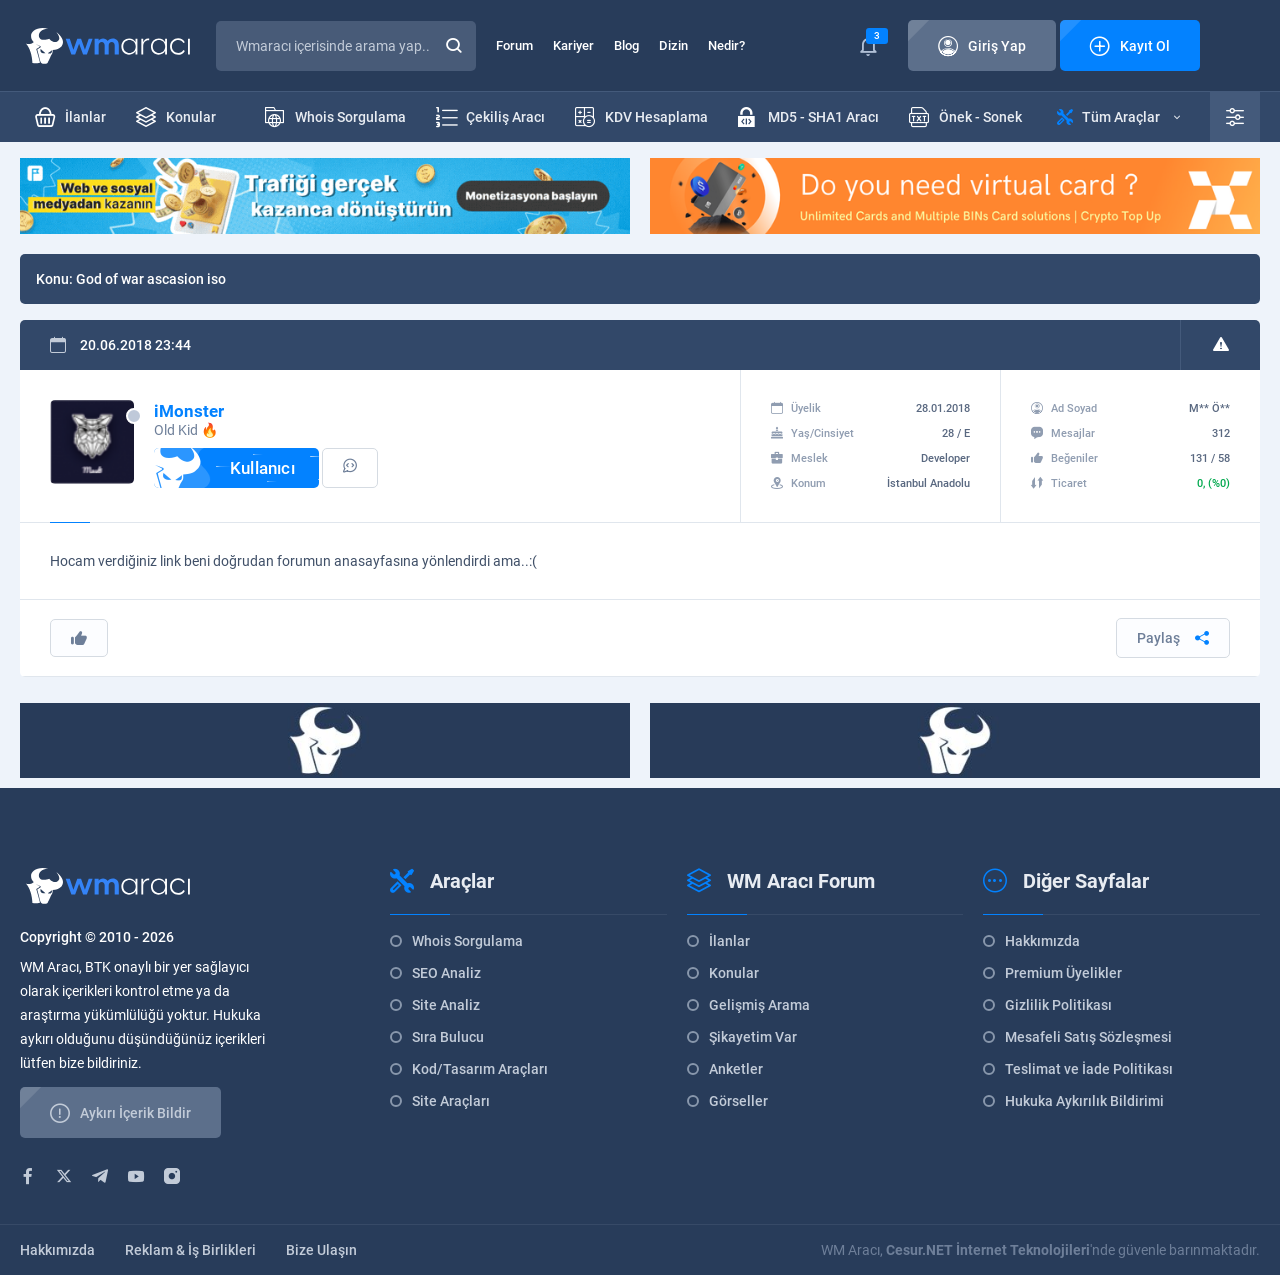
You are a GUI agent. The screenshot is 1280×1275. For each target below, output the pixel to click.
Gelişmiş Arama (759, 1005)
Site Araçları (451, 1101)
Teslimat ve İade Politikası (1089, 1069)
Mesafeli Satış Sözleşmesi (1088, 1037)
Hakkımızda (1042, 941)
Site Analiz (446, 1005)
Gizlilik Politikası (1058, 1005)
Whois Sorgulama (467, 941)
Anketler (736, 1069)
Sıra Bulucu (448, 1037)
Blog (626, 45)
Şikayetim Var (753, 1037)
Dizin (673, 45)
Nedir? (726, 45)
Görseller (738, 1101)
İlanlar (729, 941)
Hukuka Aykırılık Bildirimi (1084, 1101)
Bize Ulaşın (321, 1250)
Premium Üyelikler (1063, 973)
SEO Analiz (446, 973)
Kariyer (573, 45)
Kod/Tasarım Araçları (480, 1069)
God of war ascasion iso (151, 279)
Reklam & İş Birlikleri (190, 1250)
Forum (514, 45)
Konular (734, 973)
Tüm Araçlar (1118, 117)
